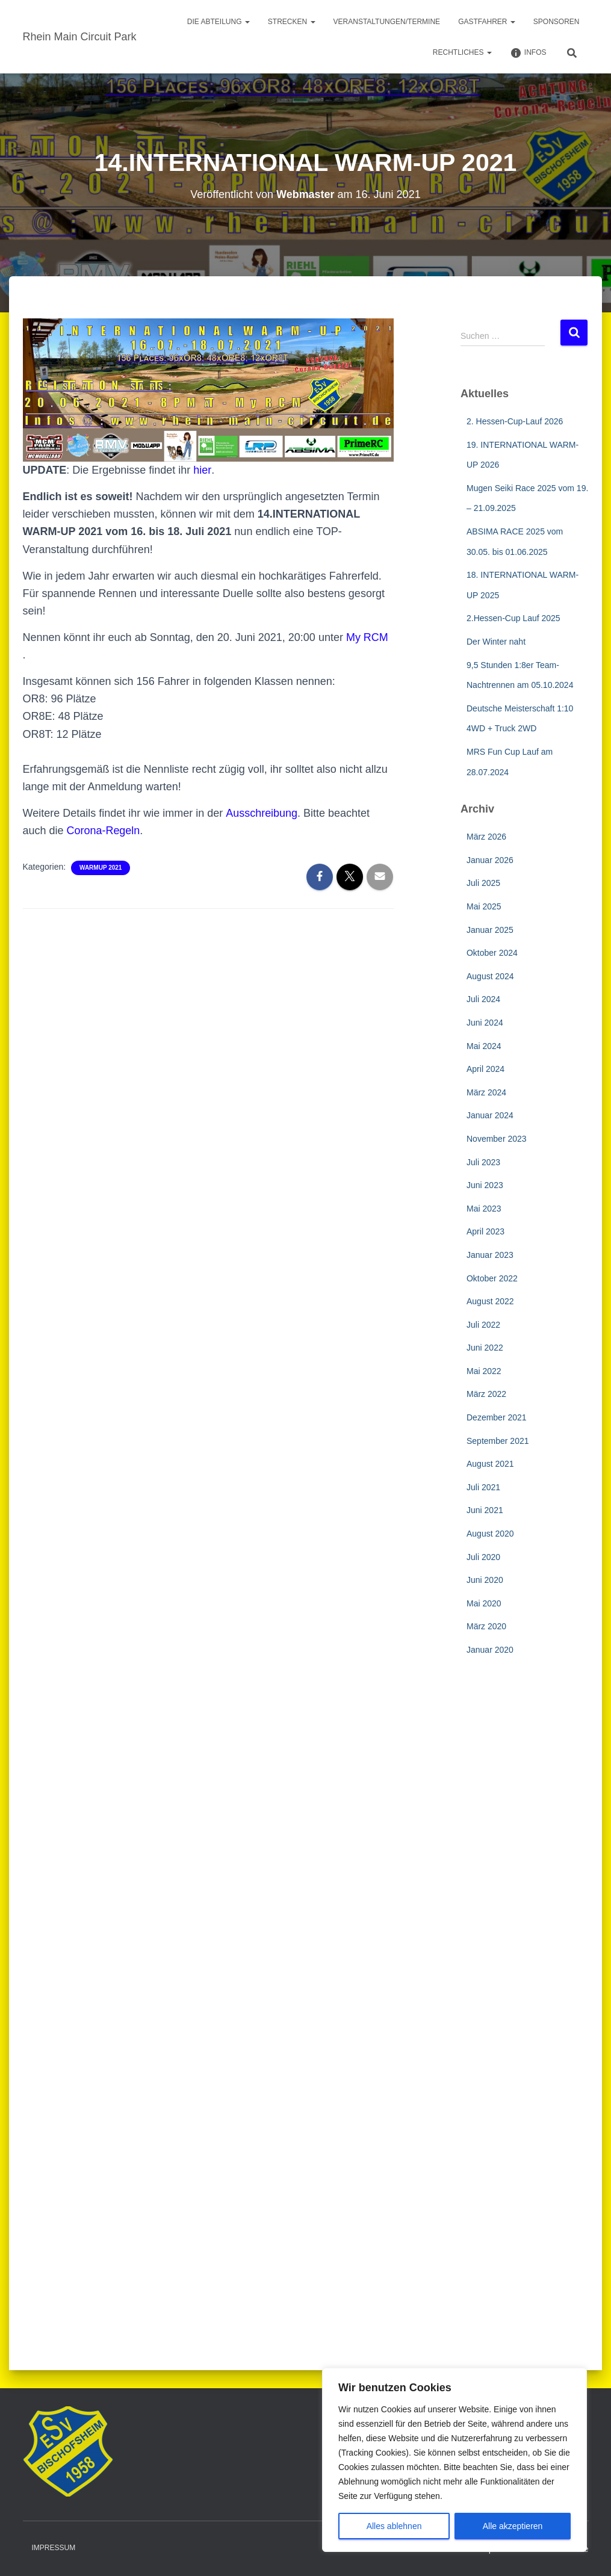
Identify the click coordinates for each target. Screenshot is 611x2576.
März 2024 (486, 1092)
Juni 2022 (485, 1347)
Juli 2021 (483, 1487)
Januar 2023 (490, 1255)
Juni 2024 (485, 1022)
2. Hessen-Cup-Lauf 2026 (515, 421)
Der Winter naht (496, 641)
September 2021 (498, 1441)
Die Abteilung (218, 21)
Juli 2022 (483, 1325)
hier (202, 470)
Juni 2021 (485, 1510)
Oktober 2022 (492, 1278)
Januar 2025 (490, 930)
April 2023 (485, 1231)
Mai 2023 (484, 1208)
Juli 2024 (483, 999)
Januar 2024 (490, 1115)
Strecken (291, 21)
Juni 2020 (485, 1580)
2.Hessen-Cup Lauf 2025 (513, 618)
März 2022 (486, 1394)
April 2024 (485, 1069)
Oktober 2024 (492, 953)
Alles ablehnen (394, 2526)
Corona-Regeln (103, 831)
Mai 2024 (484, 1046)
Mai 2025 (484, 906)
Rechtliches (462, 52)
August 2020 (490, 1533)
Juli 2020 (483, 1557)
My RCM (367, 637)
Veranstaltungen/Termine (387, 21)
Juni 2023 (485, 1185)
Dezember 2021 (497, 1417)
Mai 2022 (484, 1371)
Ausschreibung (261, 813)
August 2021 (490, 1464)
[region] (454, 2460)
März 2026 (486, 836)
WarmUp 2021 (100, 867)
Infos (528, 53)
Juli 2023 (483, 1162)
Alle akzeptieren (513, 2526)
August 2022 (490, 1301)
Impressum (54, 2547)
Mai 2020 (484, 1603)
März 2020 (486, 1626)
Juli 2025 (483, 883)
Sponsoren (556, 21)
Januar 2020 (490, 1650)
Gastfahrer (486, 21)
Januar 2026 (490, 860)
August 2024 (490, 976)
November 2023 (497, 1139)
